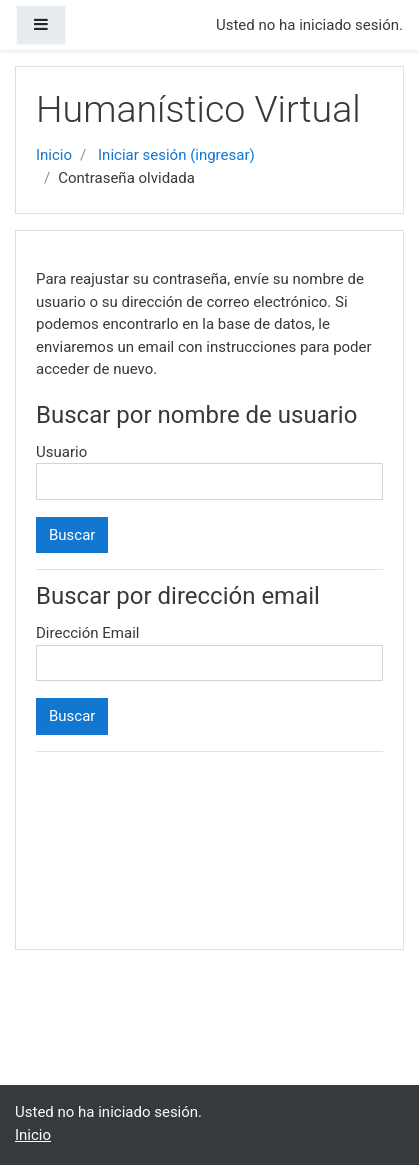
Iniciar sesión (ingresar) (176, 155)
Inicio (54, 155)
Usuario (61, 452)
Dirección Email (87, 633)
